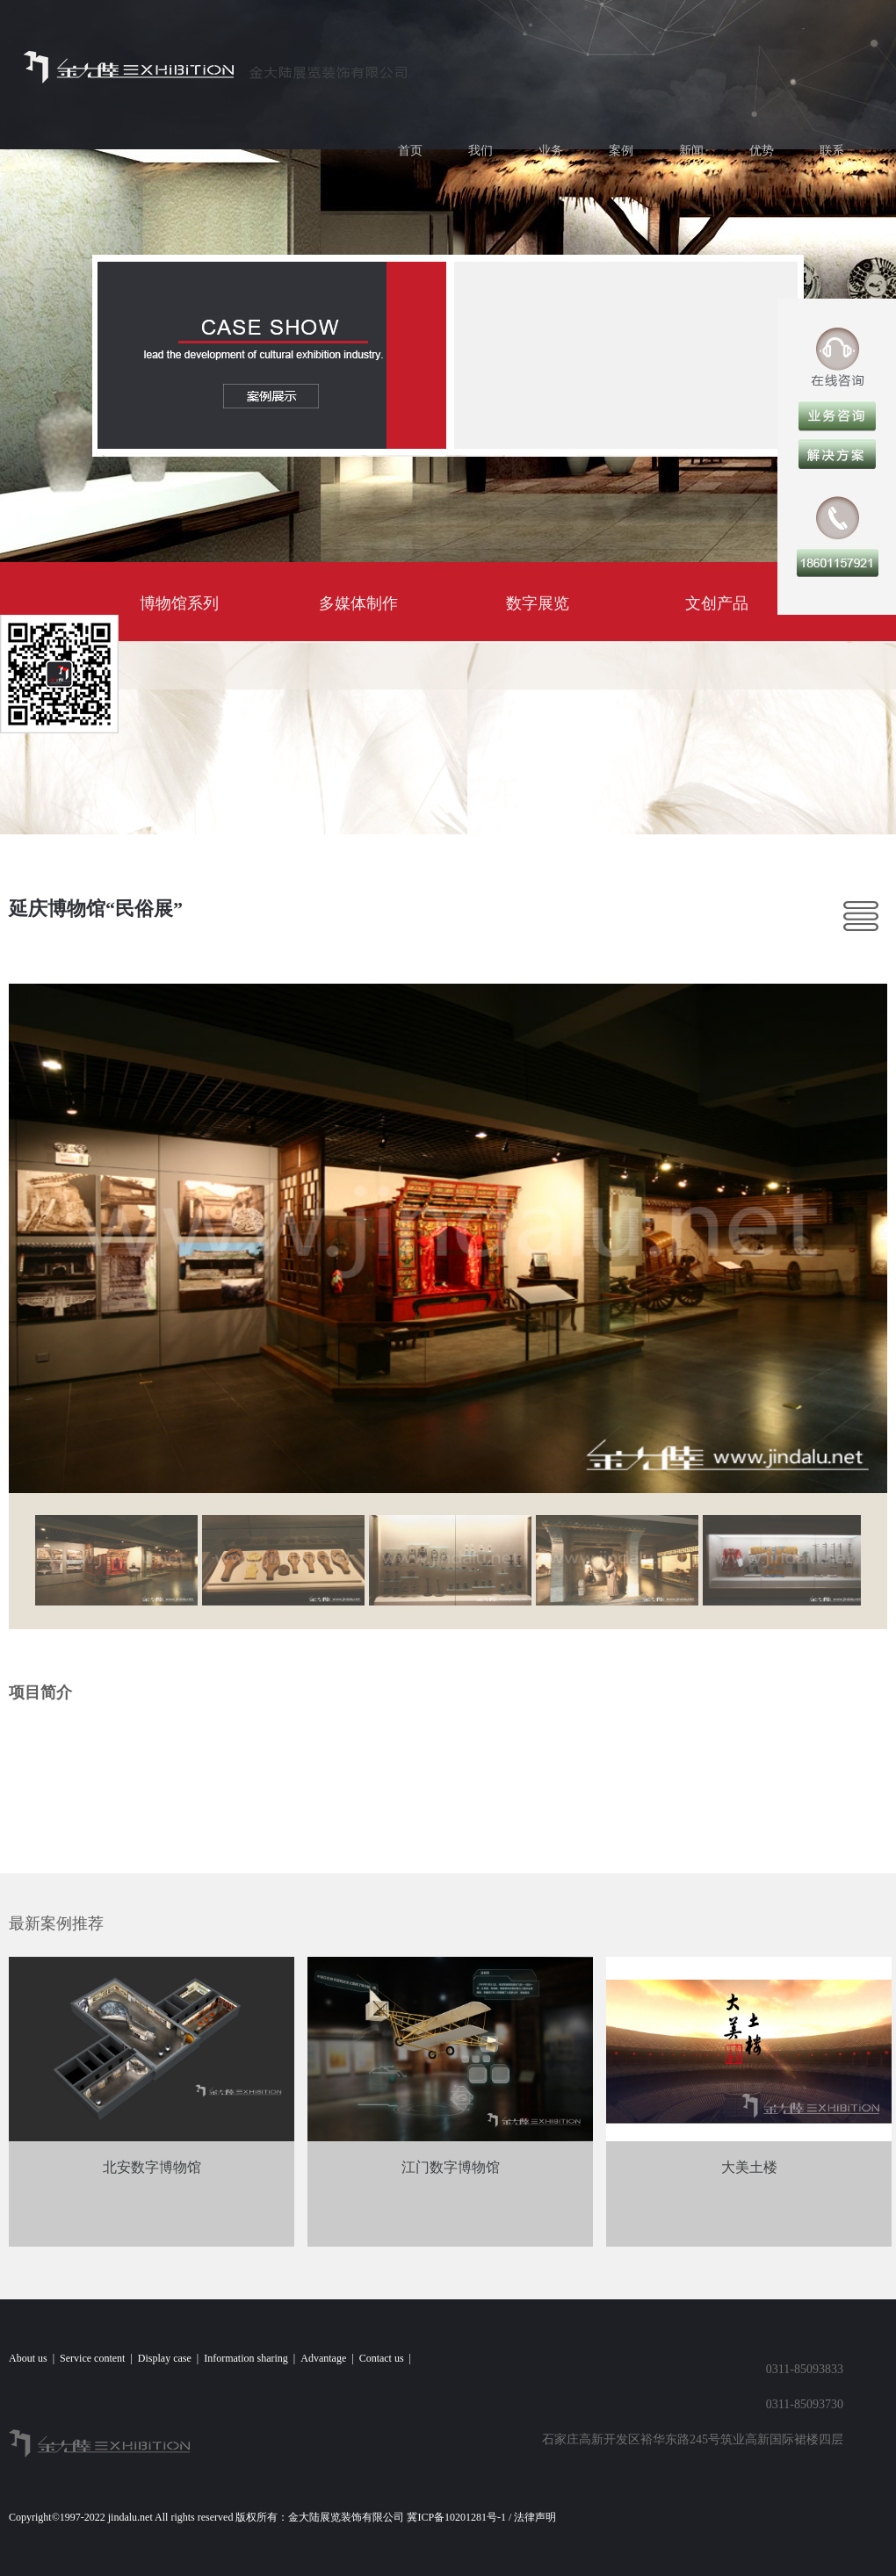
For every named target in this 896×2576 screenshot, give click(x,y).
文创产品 (716, 603)
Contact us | (387, 2358)
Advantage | (329, 2358)
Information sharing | (252, 2358)
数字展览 (537, 603)
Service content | (99, 2358)
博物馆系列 (179, 603)
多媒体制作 (358, 603)
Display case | (171, 2358)
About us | (34, 2358)
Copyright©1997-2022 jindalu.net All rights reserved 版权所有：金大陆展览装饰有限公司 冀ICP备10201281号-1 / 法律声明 (285, 2517)
